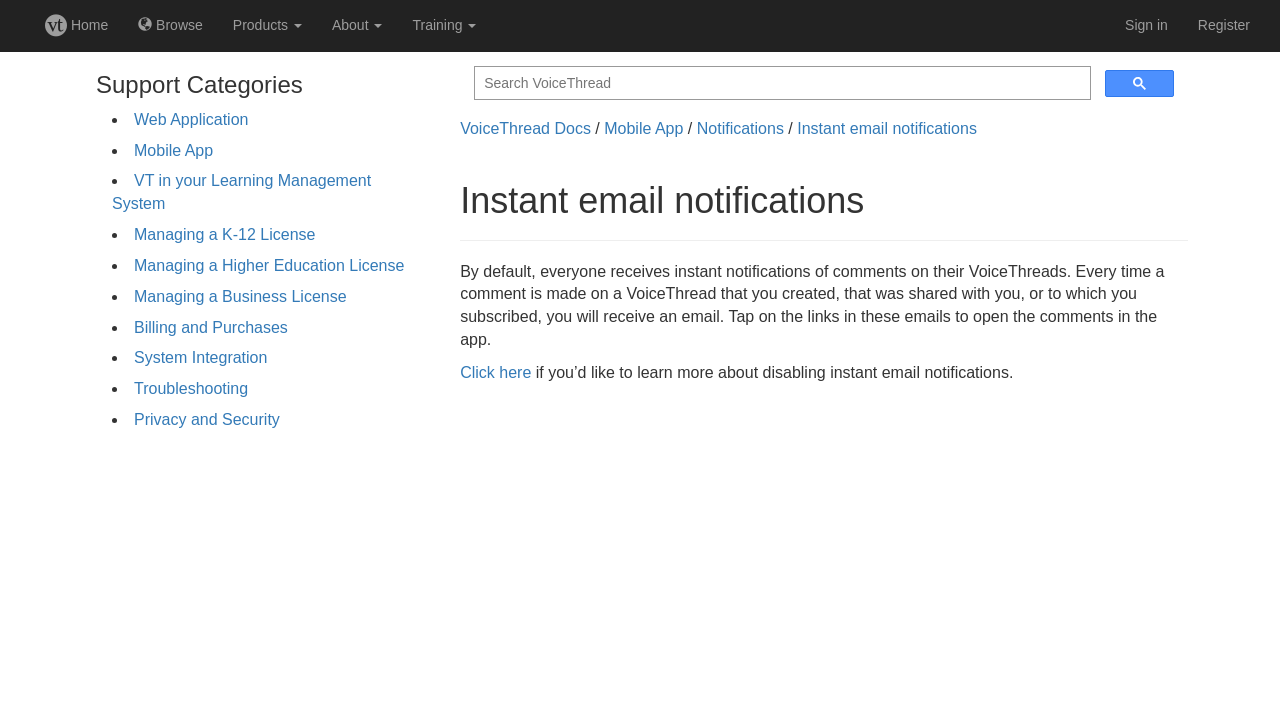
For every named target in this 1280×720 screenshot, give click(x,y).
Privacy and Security (207, 419)
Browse (170, 25)
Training (444, 25)
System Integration (200, 357)
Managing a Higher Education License (269, 265)
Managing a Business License (240, 296)
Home (76, 25)
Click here (495, 372)
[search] (780, 83)
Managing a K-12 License (224, 234)
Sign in (1146, 25)
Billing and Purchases (211, 327)
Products (267, 25)
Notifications (740, 128)
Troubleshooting (191, 388)
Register (1224, 25)
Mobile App (173, 150)
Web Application (191, 119)
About (357, 25)
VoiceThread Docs (525, 128)
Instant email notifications (887, 128)
